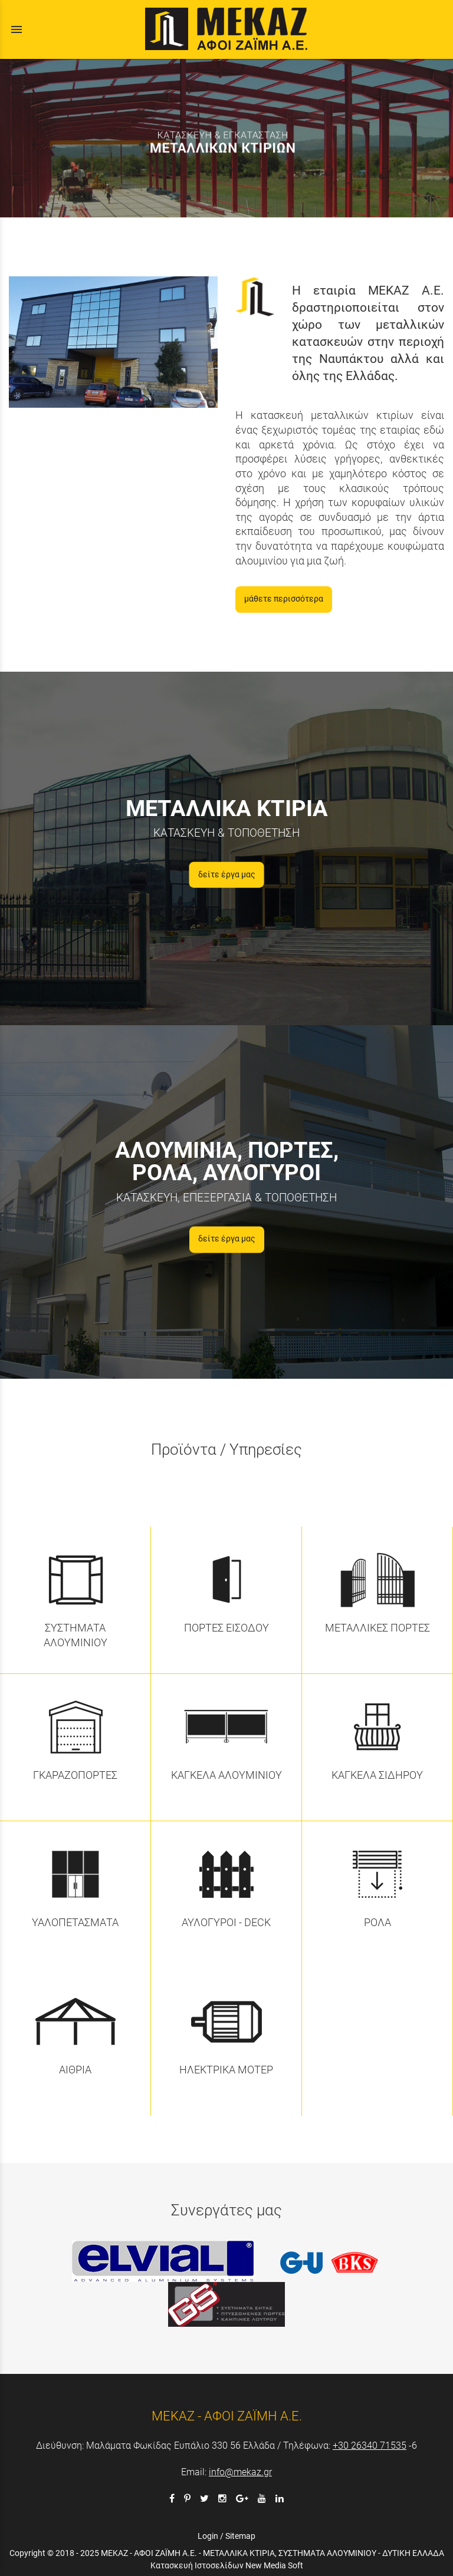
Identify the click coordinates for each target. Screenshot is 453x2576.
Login (208, 2536)
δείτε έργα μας (226, 875)
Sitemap (240, 2536)
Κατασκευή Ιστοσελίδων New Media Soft (226, 2565)
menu (16, 29)
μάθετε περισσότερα (283, 599)
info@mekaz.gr (240, 2472)
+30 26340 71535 (369, 2445)
